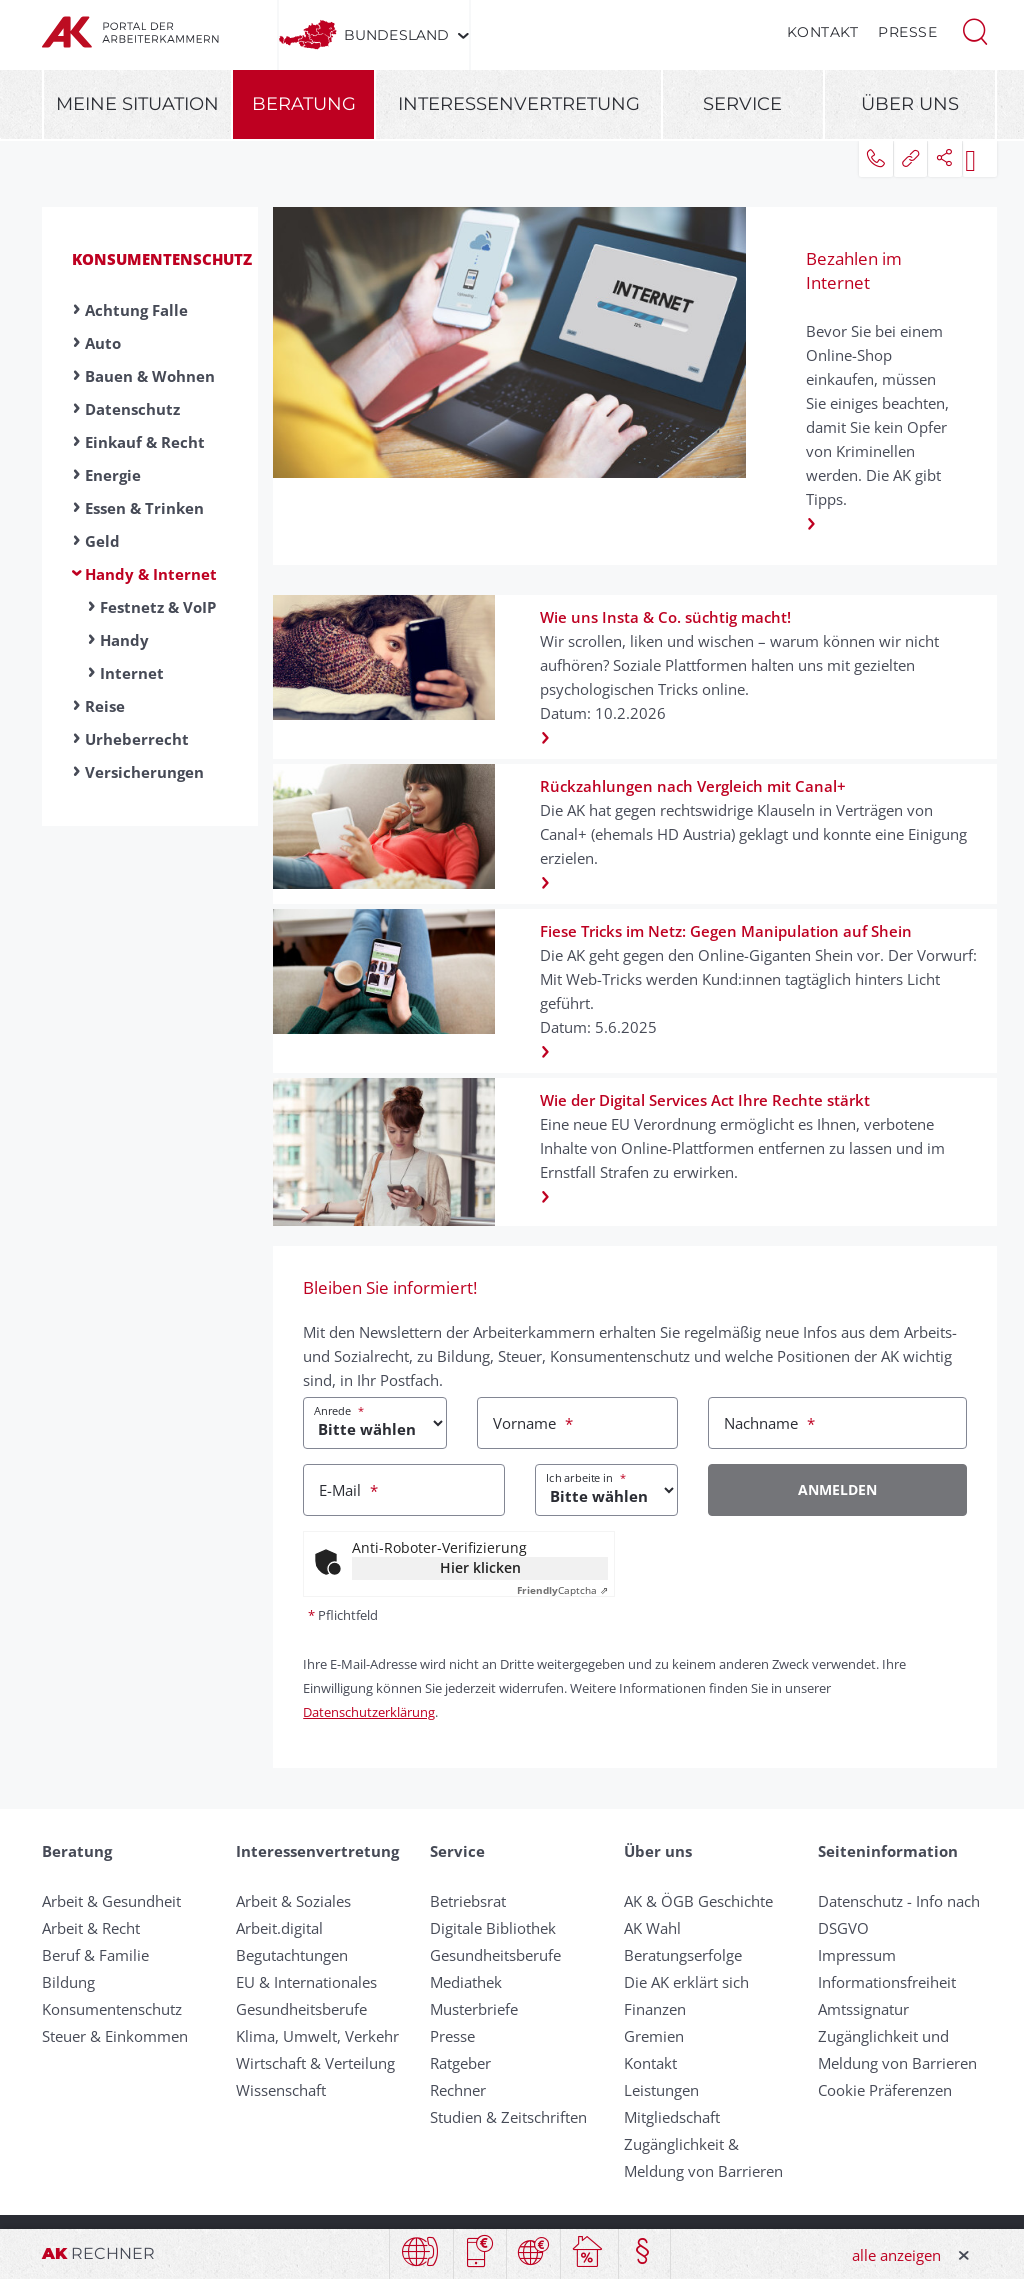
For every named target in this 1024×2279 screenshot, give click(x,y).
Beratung (304, 104)
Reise (105, 706)
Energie (113, 475)
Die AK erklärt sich (686, 1982)
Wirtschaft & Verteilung (315, 2063)
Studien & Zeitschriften (508, 2117)
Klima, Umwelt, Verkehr (317, 2036)
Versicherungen (144, 772)
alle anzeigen (896, 2255)
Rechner (458, 2090)
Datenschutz (132, 409)
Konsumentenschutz (162, 259)
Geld (102, 541)
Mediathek (466, 1982)
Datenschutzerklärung (369, 1712)
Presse (907, 32)
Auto (103, 343)
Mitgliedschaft (672, 2117)
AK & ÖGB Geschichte (698, 1901)
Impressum (857, 1955)
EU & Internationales (306, 1982)
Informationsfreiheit (887, 1982)
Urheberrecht (137, 739)
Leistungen (661, 2090)
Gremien (654, 2036)
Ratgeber (460, 2063)
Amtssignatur (863, 2009)
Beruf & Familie (95, 1955)
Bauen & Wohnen (150, 376)
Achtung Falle (136, 310)
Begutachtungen (292, 1955)
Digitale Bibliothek (493, 1928)
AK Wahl (652, 1928)
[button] (975, 30)
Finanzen (655, 2009)
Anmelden (837, 1489)
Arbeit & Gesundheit (111, 1901)
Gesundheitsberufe (301, 2009)
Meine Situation (137, 104)
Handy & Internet (151, 574)
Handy (124, 640)
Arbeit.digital (279, 1928)
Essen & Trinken (144, 508)
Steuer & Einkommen (115, 2036)
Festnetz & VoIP (158, 607)
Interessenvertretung (519, 104)
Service (742, 104)
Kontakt (823, 32)
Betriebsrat (468, 1901)
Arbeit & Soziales (293, 1901)
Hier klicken (480, 1567)
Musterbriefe (474, 2009)
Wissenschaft (281, 2090)
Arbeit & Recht (91, 1928)
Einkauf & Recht (145, 442)
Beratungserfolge (683, 1955)
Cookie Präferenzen (885, 2090)
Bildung (68, 1982)
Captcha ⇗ (562, 1590)
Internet (132, 673)
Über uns (910, 104)
